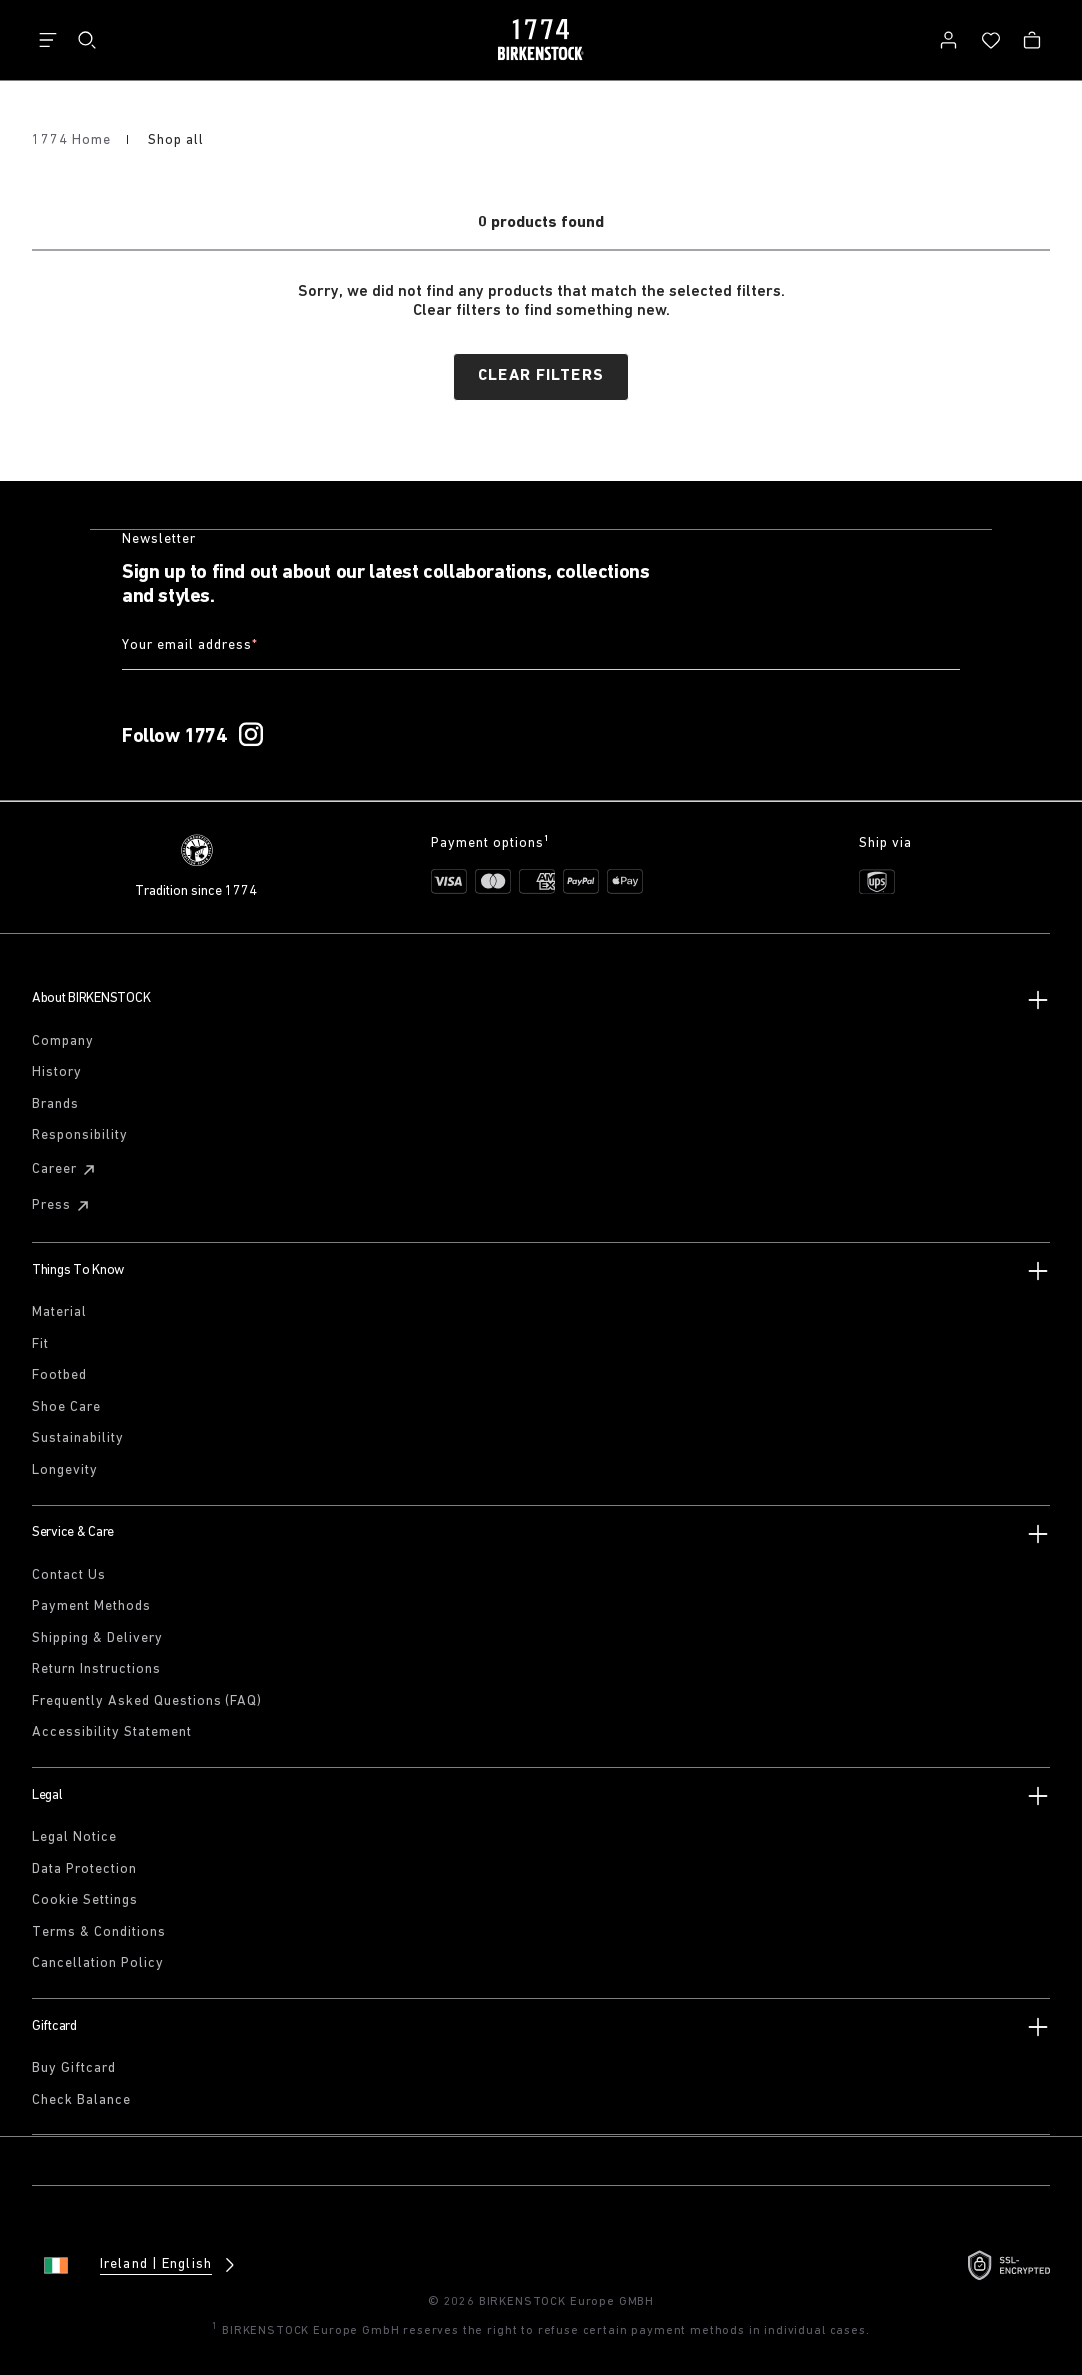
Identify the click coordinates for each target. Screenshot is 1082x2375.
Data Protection (84, 1865)
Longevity (65, 1466)
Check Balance (81, 2096)
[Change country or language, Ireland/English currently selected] (142, 2262)
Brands (55, 1100)
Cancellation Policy (98, 1960)
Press (63, 1202)
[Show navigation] (48, 40)
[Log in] (948, 40)
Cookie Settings (85, 1897)
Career (66, 1166)
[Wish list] (991, 40)
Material (59, 1308)
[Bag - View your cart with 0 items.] (1032, 40)
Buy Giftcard (74, 2065)
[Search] (87, 40)
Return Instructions (96, 1666)
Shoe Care (66, 1403)
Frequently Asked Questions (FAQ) (147, 1697)
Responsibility (80, 1132)
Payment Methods (91, 1603)
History (57, 1069)
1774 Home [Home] (73, 140)
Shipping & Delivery (97, 1634)
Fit (40, 1340)
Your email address (190, 646)
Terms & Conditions (99, 1928)
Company (63, 1037)
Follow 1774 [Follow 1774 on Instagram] (174, 733)
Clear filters (541, 376)
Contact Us (69, 1571)
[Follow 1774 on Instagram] (251, 732)
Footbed (59, 1372)
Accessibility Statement (112, 1729)
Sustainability (78, 1435)
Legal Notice (74, 1834)
